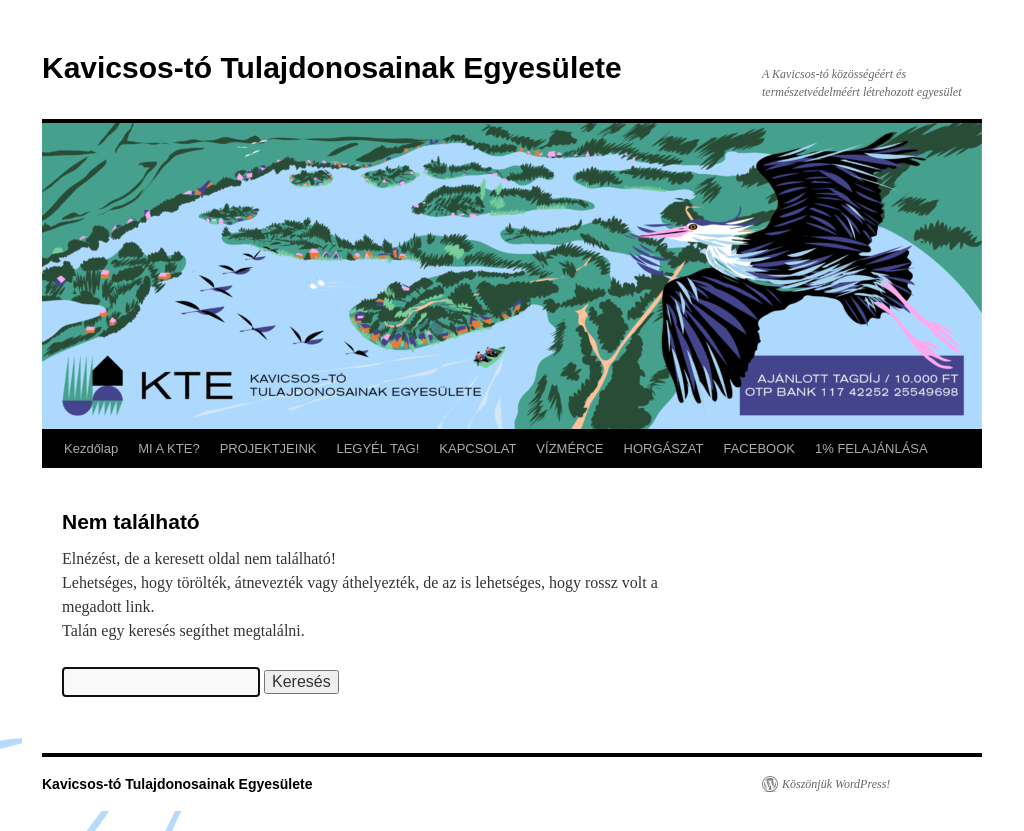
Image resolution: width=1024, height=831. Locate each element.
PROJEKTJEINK (268, 448)
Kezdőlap (91, 448)
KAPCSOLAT (477, 448)
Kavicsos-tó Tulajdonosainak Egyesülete (332, 67)
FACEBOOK (759, 448)
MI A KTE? (168, 448)
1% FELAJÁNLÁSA (871, 448)
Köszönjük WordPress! (836, 784)
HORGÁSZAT (664, 448)
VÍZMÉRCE (569, 448)
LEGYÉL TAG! (377, 448)
